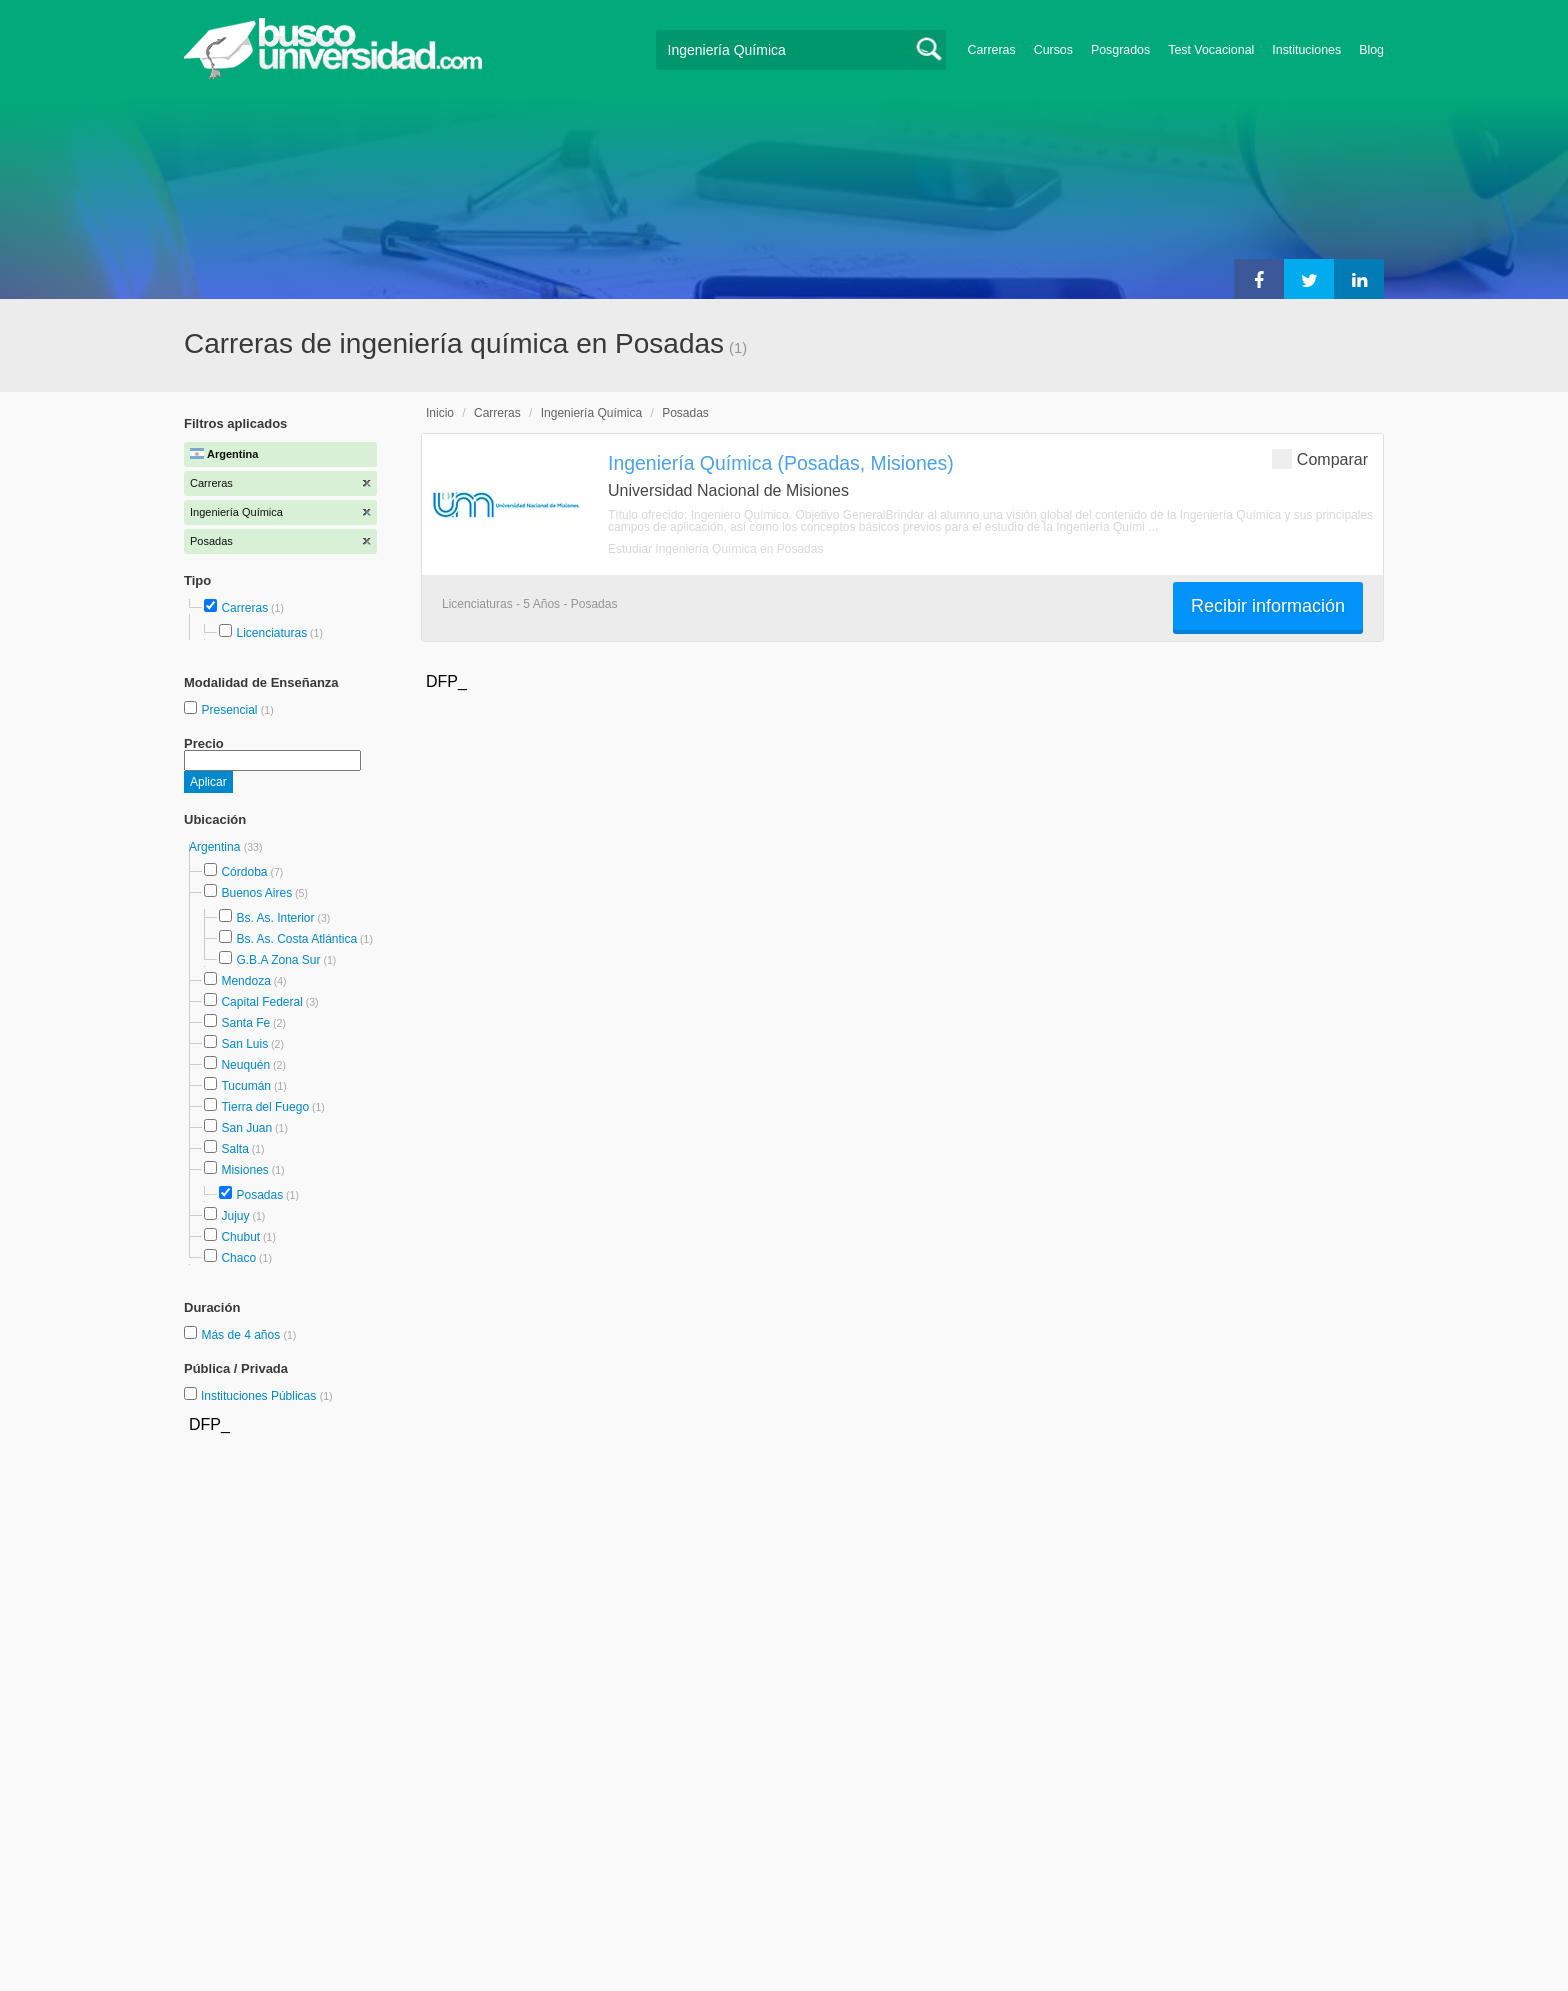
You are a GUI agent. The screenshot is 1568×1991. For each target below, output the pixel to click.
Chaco (238, 1258)
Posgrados (1120, 50)
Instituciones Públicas (267, 1396)
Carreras (992, 50)
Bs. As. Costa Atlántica (296, 939)
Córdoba (244, 872)
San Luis (244, 1044)
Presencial (230, 710)
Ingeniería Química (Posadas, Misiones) (781, 463)
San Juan (246, 1128)
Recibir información (1268, 606)
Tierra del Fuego (265, 1107)
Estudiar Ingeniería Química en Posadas (715, 549)
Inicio (440, 413)
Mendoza (245, 981)
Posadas (259, 1195)
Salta (234, 1149)
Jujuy (235, 1216)
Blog (1371, 50)
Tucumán (246, 1086)
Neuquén (245, 1065)
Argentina (216, 847)
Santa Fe (245, 1023)
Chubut (240, 1237)
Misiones (244, 1170)
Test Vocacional (1211, 50)
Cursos (1053, 50)
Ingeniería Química (591, 413)
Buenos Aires (256, 893)
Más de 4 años (242, 1335)
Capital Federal (261, 1002)
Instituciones (1306, 50)
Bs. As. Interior (275, 918)
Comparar (1320, 458)
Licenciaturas (271, 633)
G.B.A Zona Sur (278, 960)
